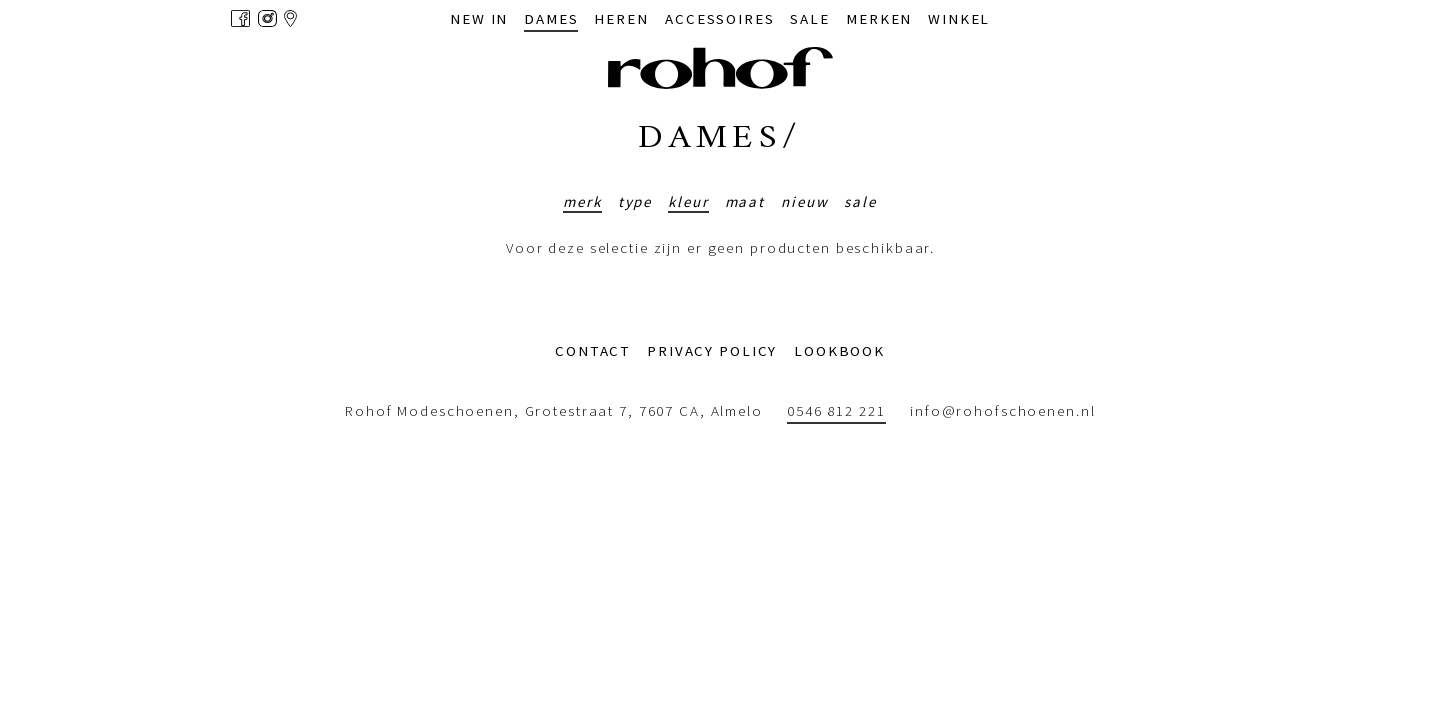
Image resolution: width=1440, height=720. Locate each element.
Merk (582, 201)
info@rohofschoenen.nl (1002, 411)
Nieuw (804, 201)
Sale (860, 201)
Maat (745, 201)
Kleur (688, 201)
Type (635, 201)
